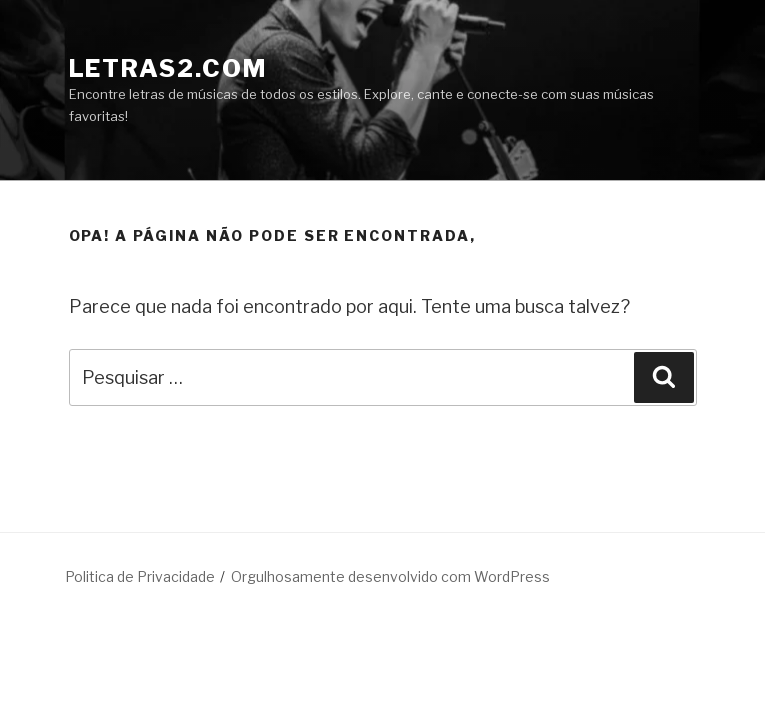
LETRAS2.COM (168, 68)
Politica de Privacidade (140, 576)
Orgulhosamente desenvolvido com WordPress (390, 576)
